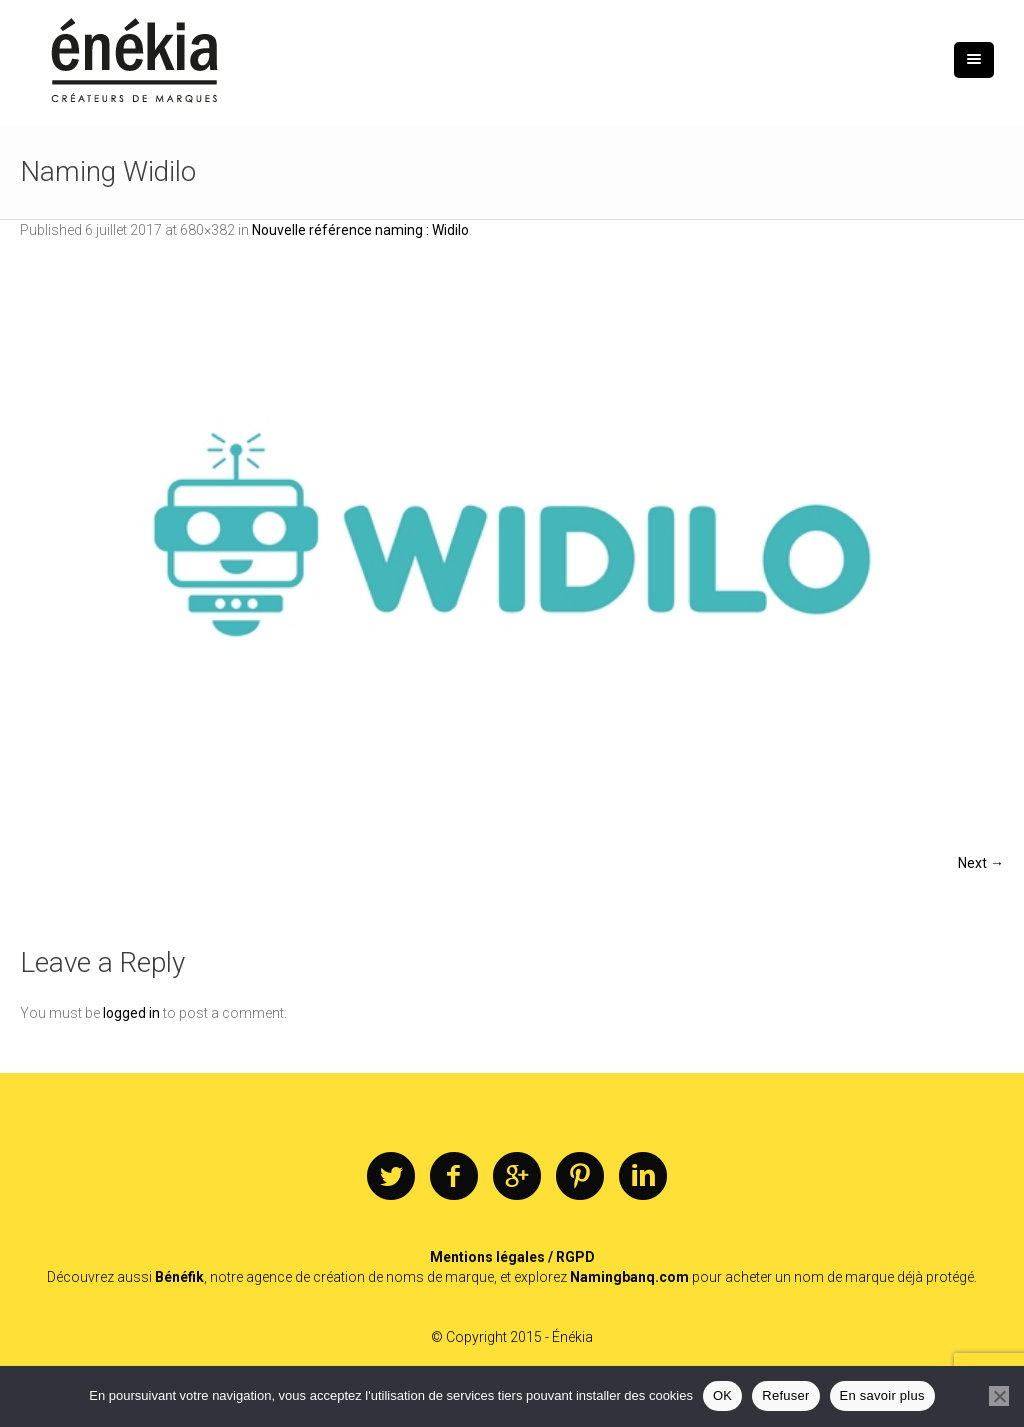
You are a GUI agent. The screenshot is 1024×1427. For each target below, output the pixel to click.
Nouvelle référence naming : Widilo (360, 230)
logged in (131, 1013)
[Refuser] (999, 1396)
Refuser (785, 1395)
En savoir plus (882, 1395)
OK (722, 1395)
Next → (981, 863)
